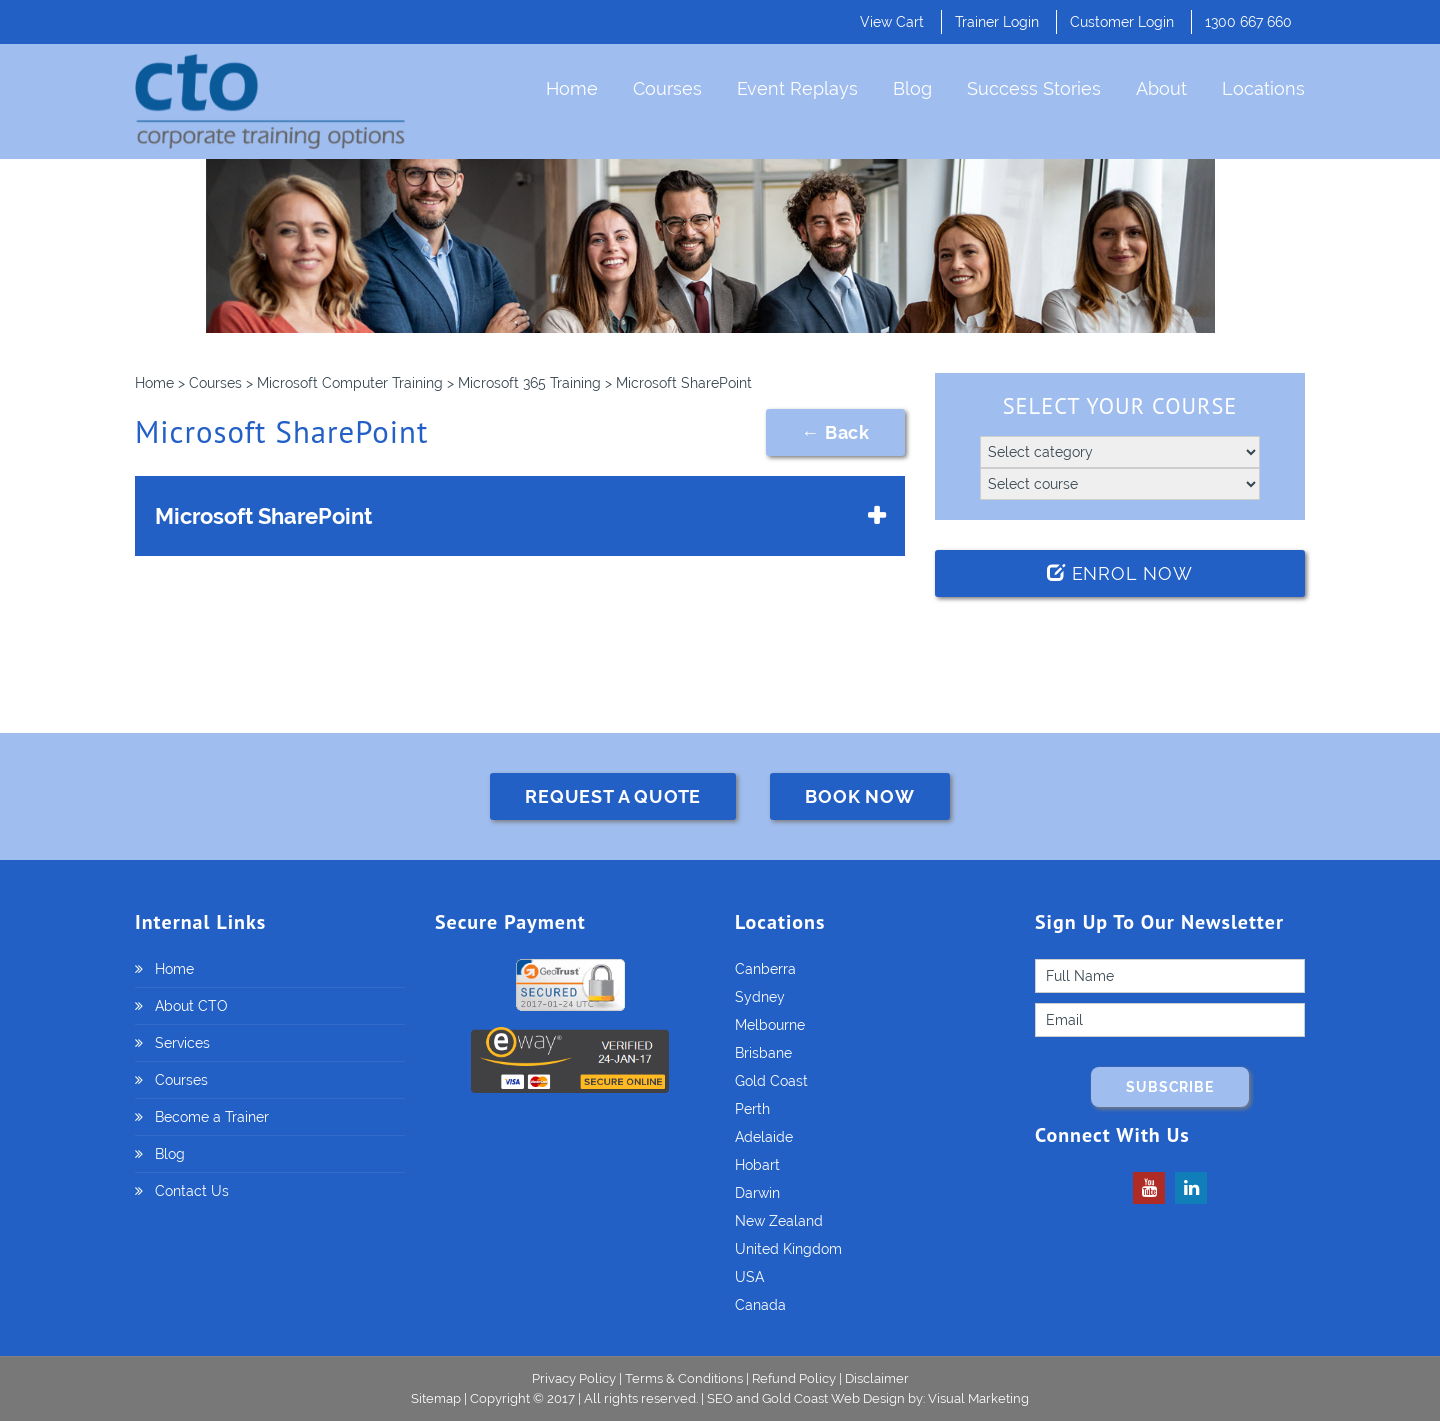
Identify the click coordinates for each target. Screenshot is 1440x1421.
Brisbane (763, 1053)
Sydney (760, 997)
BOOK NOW (859, 796)
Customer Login (1122, 22)
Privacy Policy (574, 1378)
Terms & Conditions (684, 1378)
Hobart (757, 1165)
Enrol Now (1120, 573)
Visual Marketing (978, 1398)
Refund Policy (794, 1378)
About (1161, 88)
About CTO (191, 1006)
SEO (720, 1398)
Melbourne (770, 1025)
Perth (752, 1109)
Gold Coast (771, 1081)
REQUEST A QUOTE (613, 796)
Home (572, 88)
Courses (667, 88)
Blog (912, 88)
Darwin (757, 1193)
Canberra (765, 969)
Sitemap (437, 1398)
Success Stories (1034, 88)
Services (182, 1043)
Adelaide (764, 1137)
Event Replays (797, 88)
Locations (1263, 88)
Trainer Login (997, 22)
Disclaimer (877, 1378)
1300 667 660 (1248, 22)
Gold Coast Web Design (833, 1398)
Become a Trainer (212, 1117)
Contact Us (192, 1191)
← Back (835, 432)
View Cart (892, 22)
